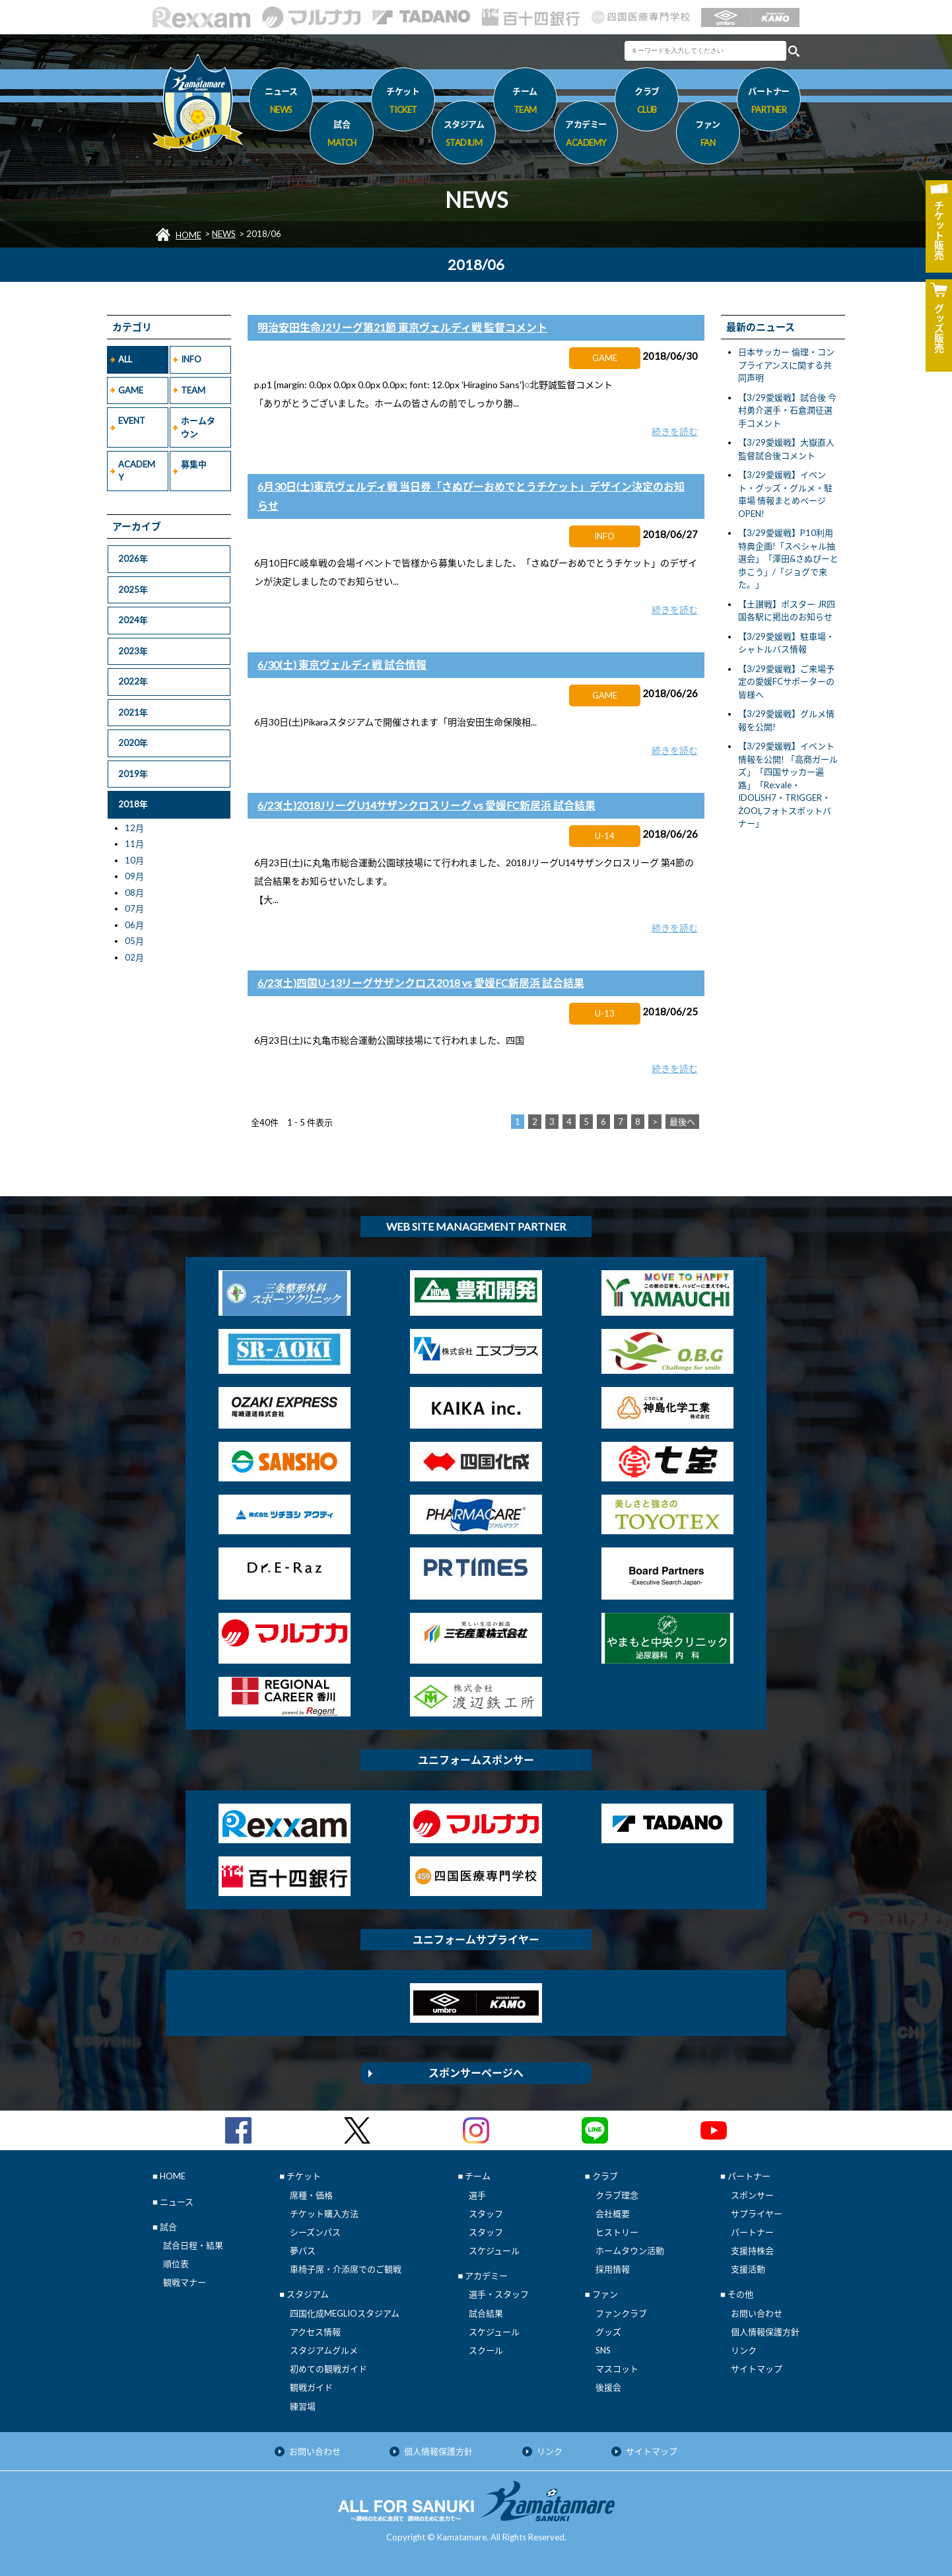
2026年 (133, 558)
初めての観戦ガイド (328, 2368)
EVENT (131, 420)
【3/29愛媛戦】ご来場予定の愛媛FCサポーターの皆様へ (786, 681)
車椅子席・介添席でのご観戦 (345, 2269)
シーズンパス (315, 2232)
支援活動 (748, 2269)
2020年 (133, 742)
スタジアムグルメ (324, 2350)
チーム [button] (525, 102)
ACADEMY (136, 471)
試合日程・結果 (193, 2245)
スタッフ (486, 2213)
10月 (134, 860)
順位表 (176, 2263)
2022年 (133, 681)
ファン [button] (708, 135)
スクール (486, 2350)
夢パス (303, 2250)
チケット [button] (403, 102)
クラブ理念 (616, 2195)
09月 (134, 876)
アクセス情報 (315, 2331)
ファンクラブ (621, 2313)
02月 (134, 957)
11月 (134, 843)
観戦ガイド (311, 2387)
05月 (134, 940)
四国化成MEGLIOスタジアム (344, 2313)
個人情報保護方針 (765, 2331)
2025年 (133, 589)
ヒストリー (616, 2232)
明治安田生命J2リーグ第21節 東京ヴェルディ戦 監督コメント (402, 327)
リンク (744, 2350)
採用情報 (612, 2269)
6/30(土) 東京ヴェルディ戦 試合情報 (341, 664)
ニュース (281, 102)
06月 (134, 925)
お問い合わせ (756, 2313)
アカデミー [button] (586, 135)
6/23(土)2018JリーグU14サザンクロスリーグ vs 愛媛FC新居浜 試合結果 (426, 805)
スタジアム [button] (464, 135)
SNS (603, 2350)
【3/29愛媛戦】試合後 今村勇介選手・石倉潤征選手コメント (787, 410)
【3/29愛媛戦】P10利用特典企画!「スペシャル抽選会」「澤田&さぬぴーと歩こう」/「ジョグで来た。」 (788, 558)
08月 (134, 892)
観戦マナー (184, 2282)
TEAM (193, 390)
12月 (134, 828)
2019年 (133, 773)
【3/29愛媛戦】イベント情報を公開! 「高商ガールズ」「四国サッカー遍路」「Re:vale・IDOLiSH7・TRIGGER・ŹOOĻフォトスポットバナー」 (788, 785)
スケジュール (494, 2250)
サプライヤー (756, 2213)
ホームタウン (198, 427)
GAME (130, 390)
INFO (191, 359)
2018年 (133, 804)
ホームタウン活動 (629, 2250)
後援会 (608, 2387)
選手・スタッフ (499, 2294)
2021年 (133, 712)
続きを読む (675, 431)
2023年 (133, 651)
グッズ (608, 2331)
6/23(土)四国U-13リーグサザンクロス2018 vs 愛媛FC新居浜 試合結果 (420, 982)
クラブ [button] (646, 102)
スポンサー (752, 2195)
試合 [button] (341, 135)
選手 (477, 2195)
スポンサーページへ (476, 2072)
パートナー (752, 2232)
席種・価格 (311, 2195)
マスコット (616, 2368)
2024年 (133, 620)
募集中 (194, 464)
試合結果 (486, 2313)
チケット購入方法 (324, 2213)
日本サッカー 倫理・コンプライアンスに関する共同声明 (786, 365)
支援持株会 (752, 2250)
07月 (134, 908)
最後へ (682, 1121)
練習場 (303, 2406)
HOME (188, 235)
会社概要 (612, 2213)
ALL (125, 359)
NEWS (224, 233)
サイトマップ (756, 2368)
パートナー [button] (769, 102)
